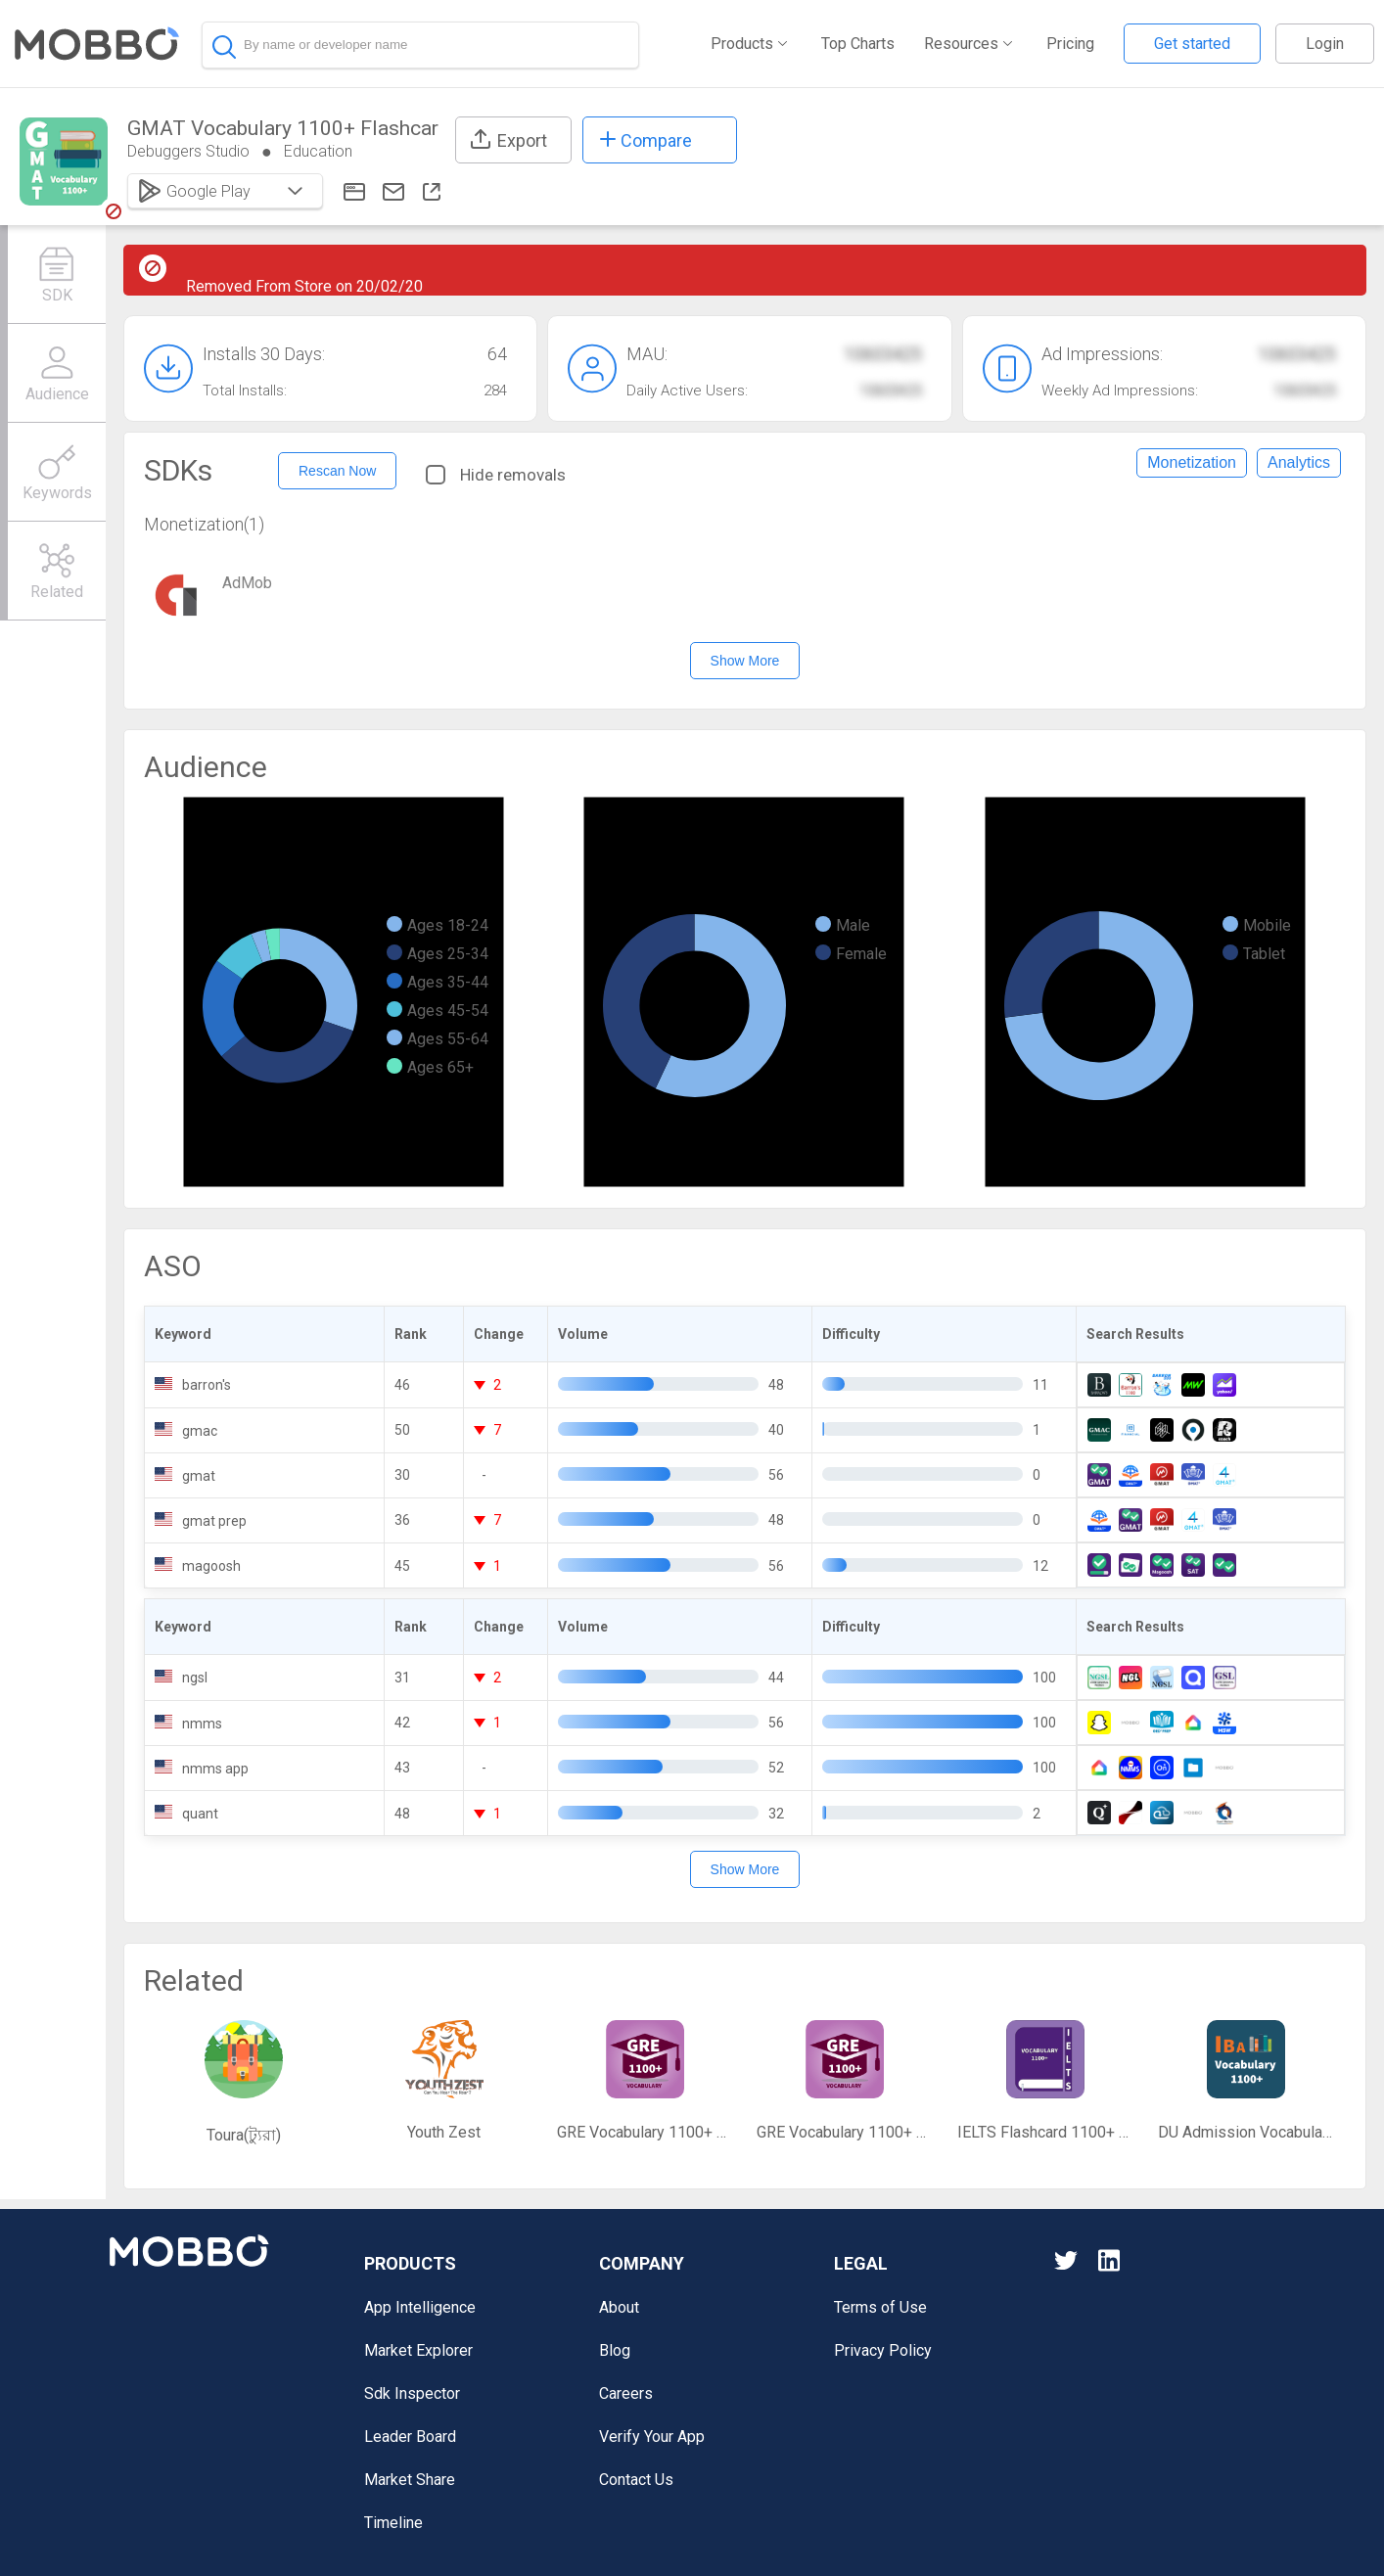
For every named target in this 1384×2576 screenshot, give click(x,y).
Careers (626, 2393)
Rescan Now (337, 471)
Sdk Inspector (412, 2393)
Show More (745, 660)
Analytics (1299, 462)
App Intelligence (420, 2307)
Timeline (393, 2522)
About (619, 2307)
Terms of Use (880, 2307)
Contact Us (636, 2479)
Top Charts (858, 43)
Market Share (409, 2479)
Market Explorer (418, 2350)
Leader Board (410, 2436)
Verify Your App (652, 2436)
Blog (614, 2350)
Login (1325, 43)
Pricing (1070, 43)
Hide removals (496, 474)
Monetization (1191, 462)
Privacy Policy (883, 2350)
